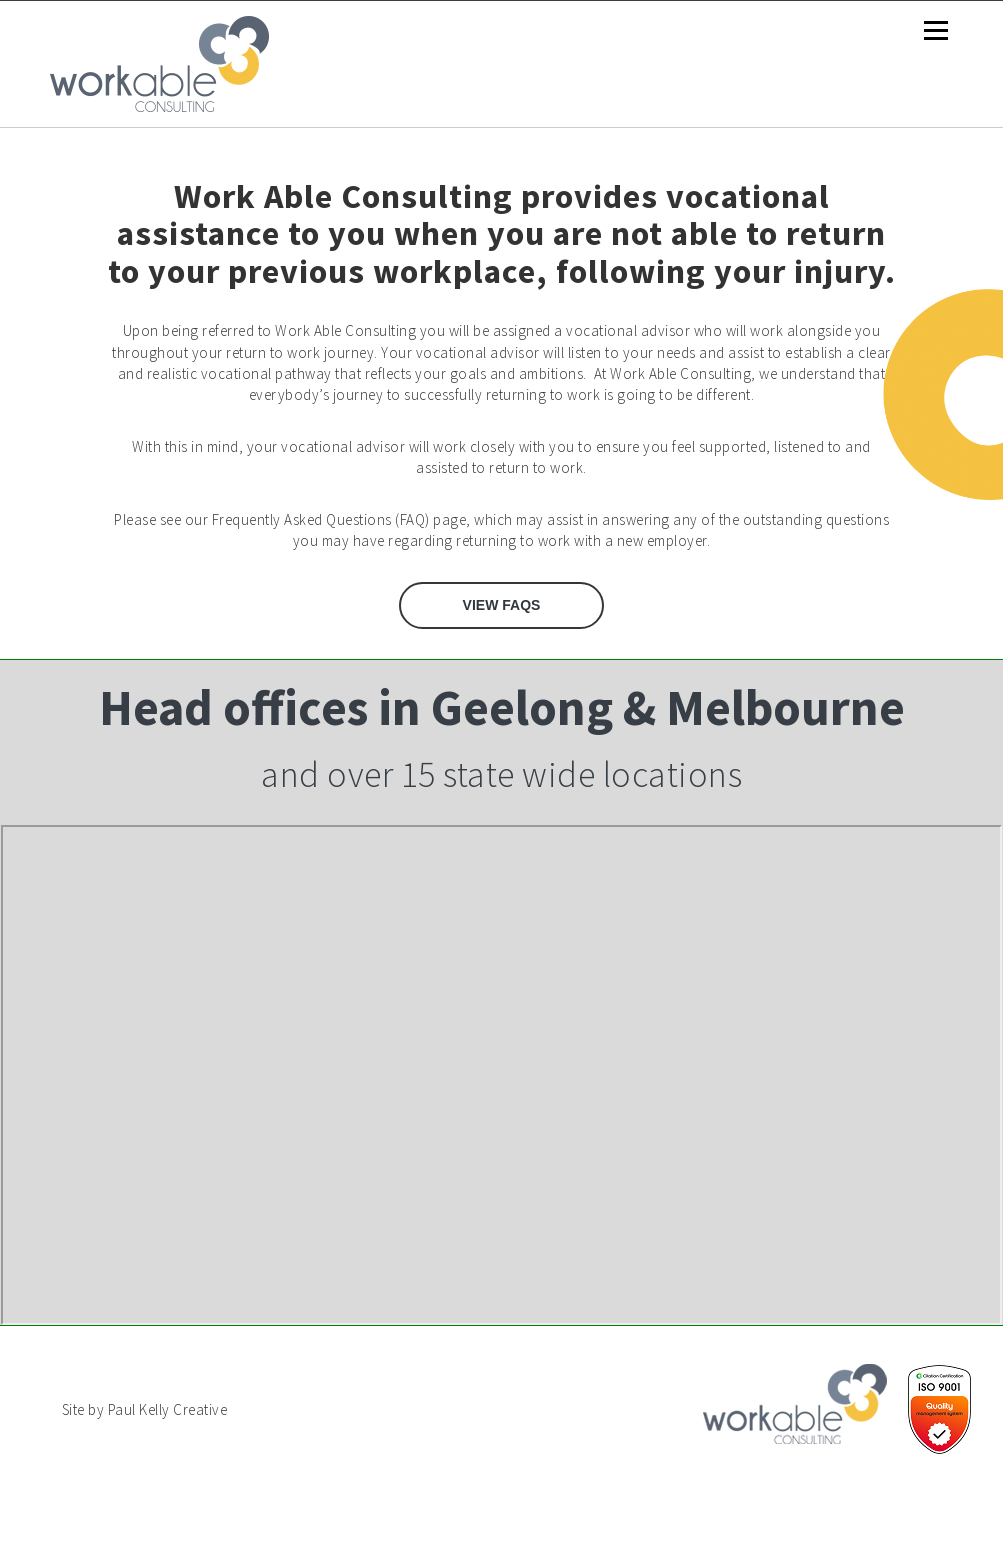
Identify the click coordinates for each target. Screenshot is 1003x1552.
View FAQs (502, 605)
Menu (935, 31)
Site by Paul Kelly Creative (145, 1409)
